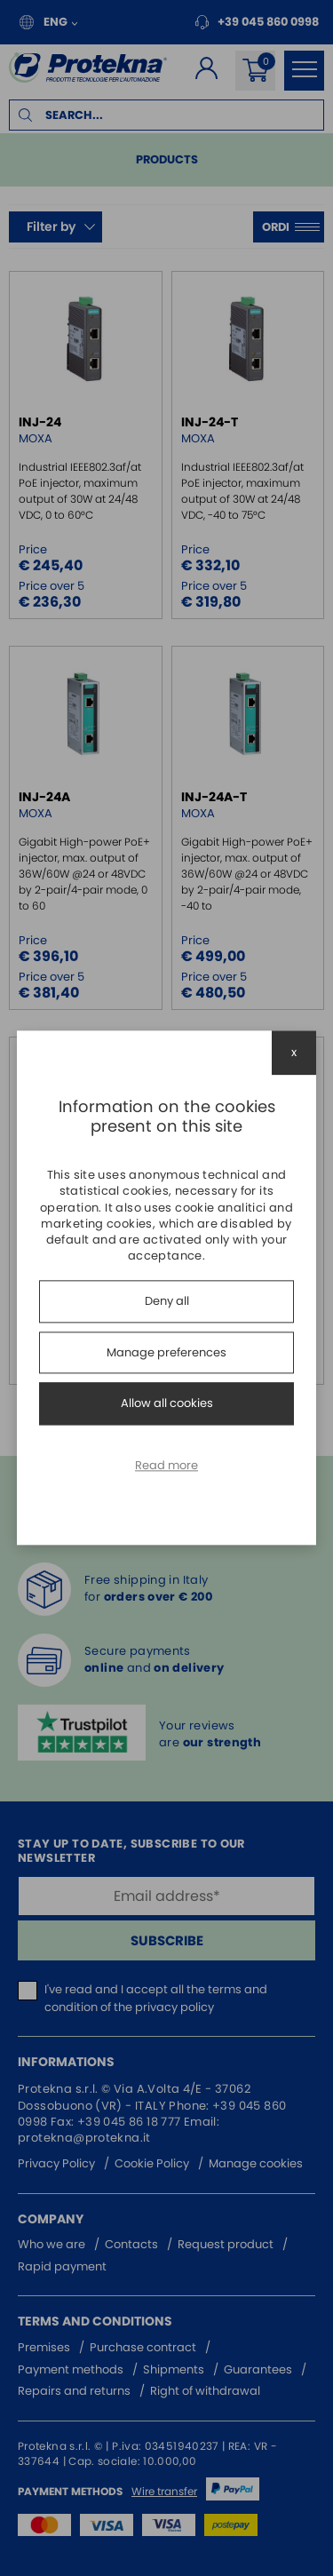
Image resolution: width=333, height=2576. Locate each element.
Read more (166, 1465)
